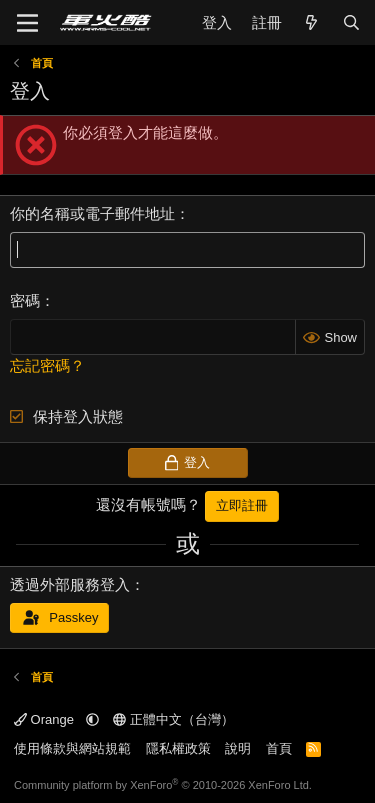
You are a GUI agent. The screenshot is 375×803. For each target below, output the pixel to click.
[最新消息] (311, 22)
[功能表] (27, 23)
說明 (238, 748)
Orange (46, 719)
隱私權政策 (178, 748)
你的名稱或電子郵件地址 (92, 213)
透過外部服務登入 (70, 584)
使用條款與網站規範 (72, 748)
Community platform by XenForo (163, 785)
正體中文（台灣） (173, 719)
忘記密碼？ (47, 365)
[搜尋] (351, 22)
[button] (92, 719)
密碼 (25, 300)
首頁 (279, 748)
